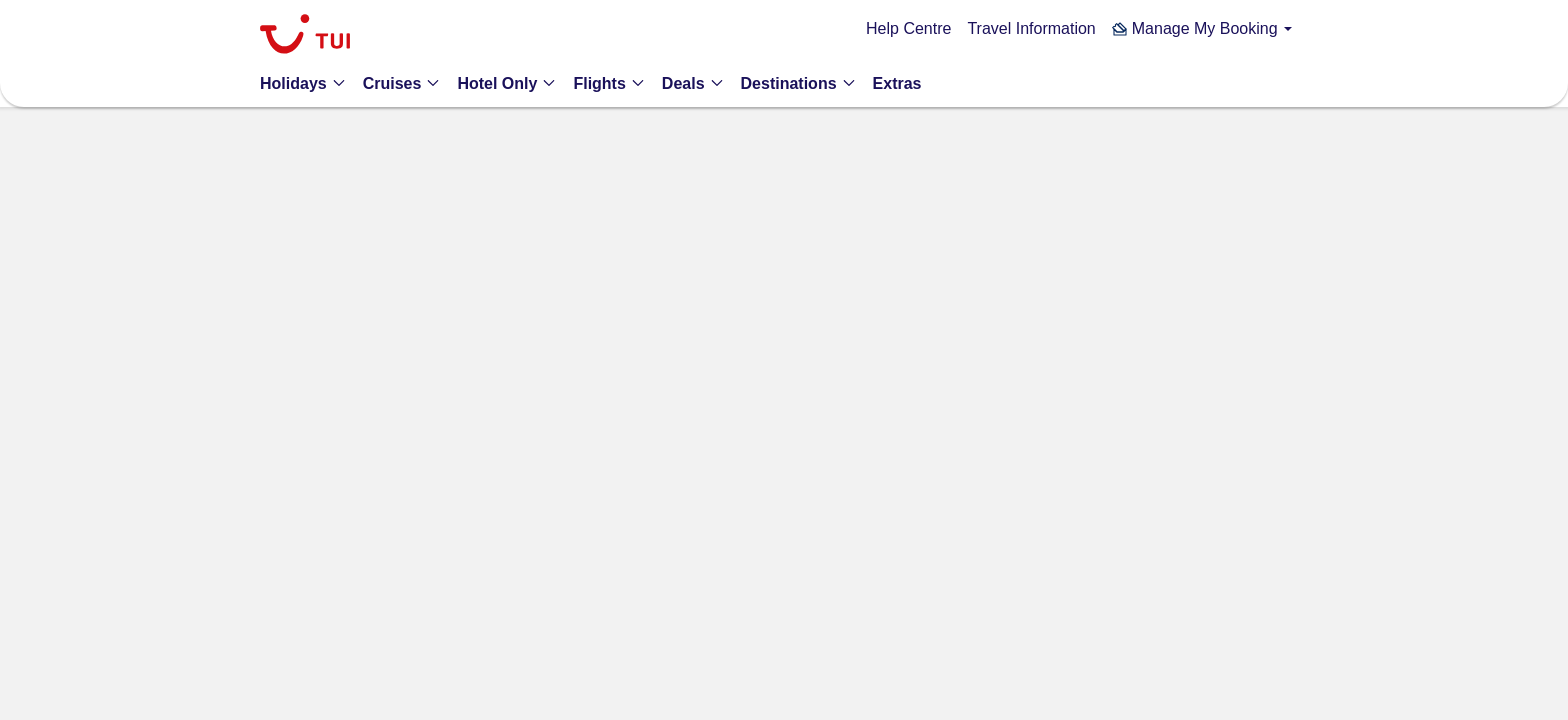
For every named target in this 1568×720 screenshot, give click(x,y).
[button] (1202, 28)
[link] (305, 36)
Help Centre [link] (908, 28)
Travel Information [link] (1031, 28)
